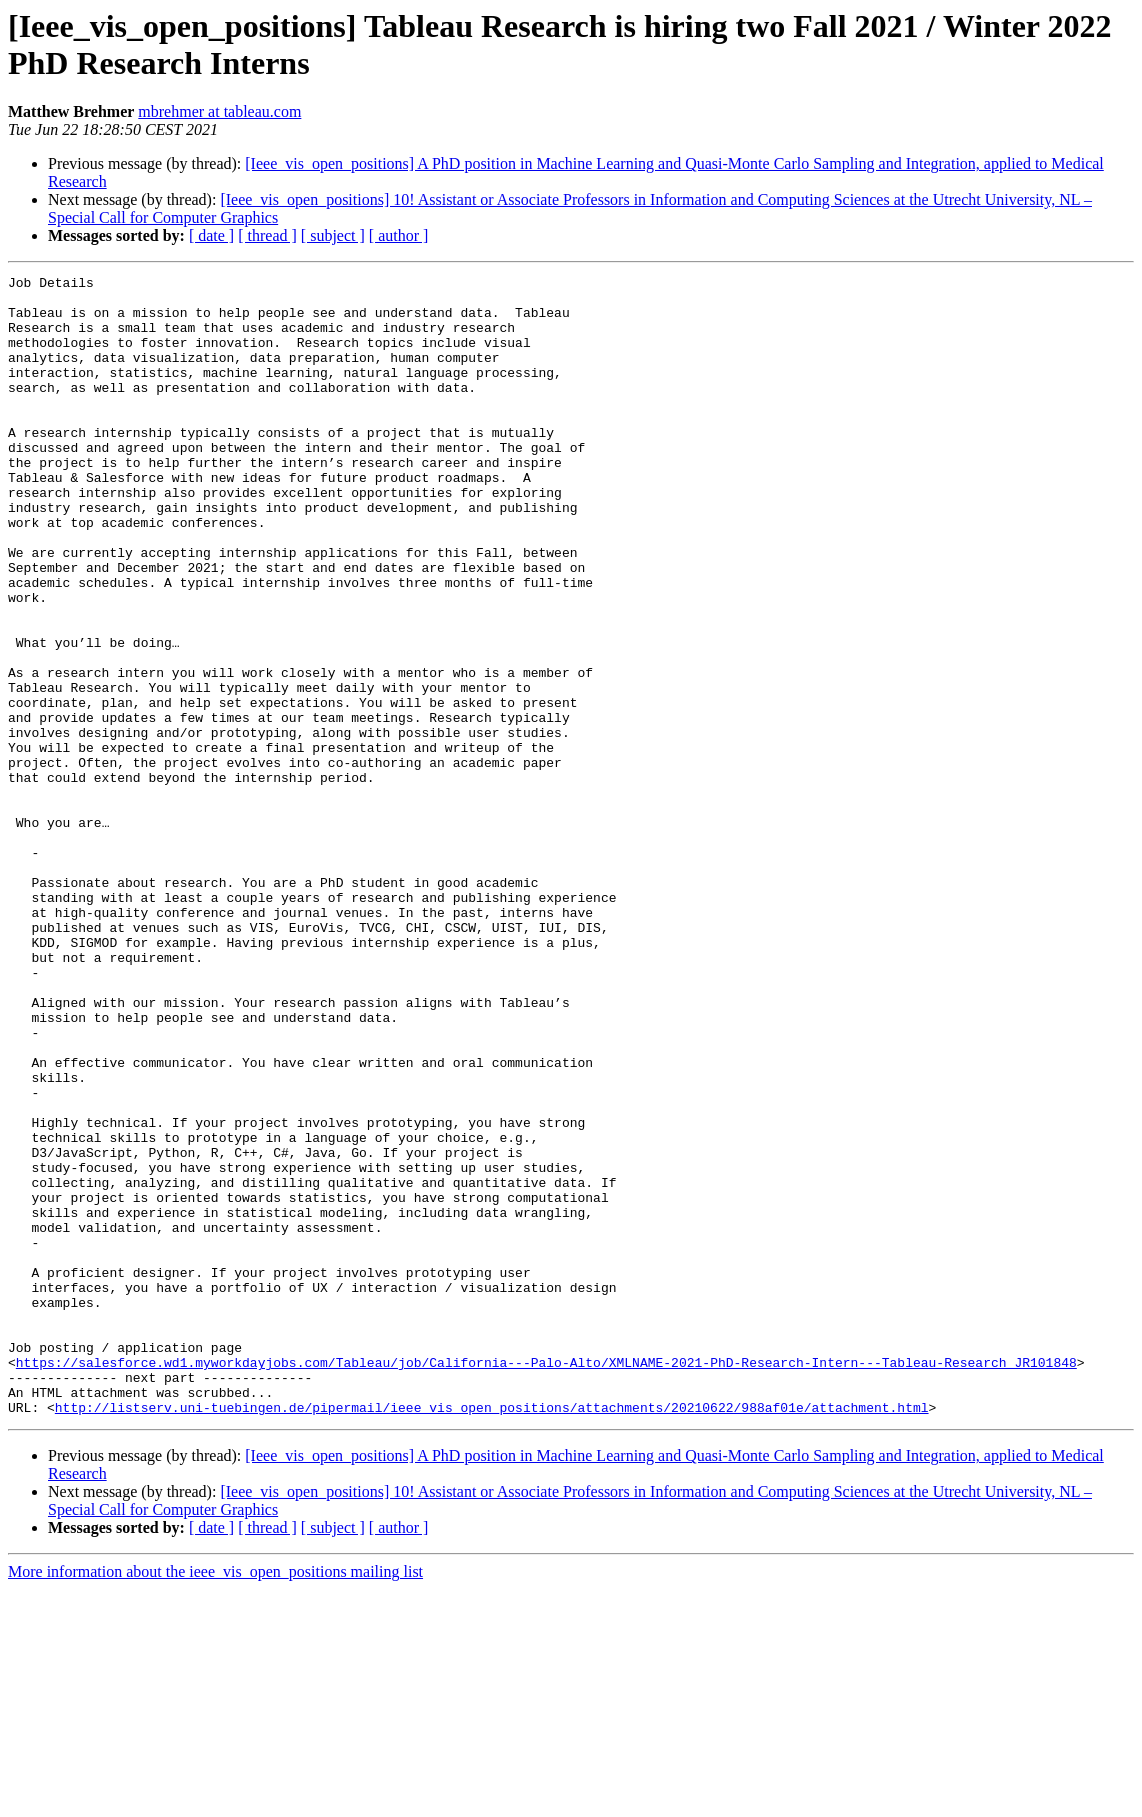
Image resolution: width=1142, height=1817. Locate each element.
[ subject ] (333, 235)
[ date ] (211, 235)
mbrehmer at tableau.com (219, 111)
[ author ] (399, 235)
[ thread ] (267, 235)
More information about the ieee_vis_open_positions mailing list (215, 1799)
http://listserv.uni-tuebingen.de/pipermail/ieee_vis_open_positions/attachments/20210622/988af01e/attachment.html (492, 1635)
